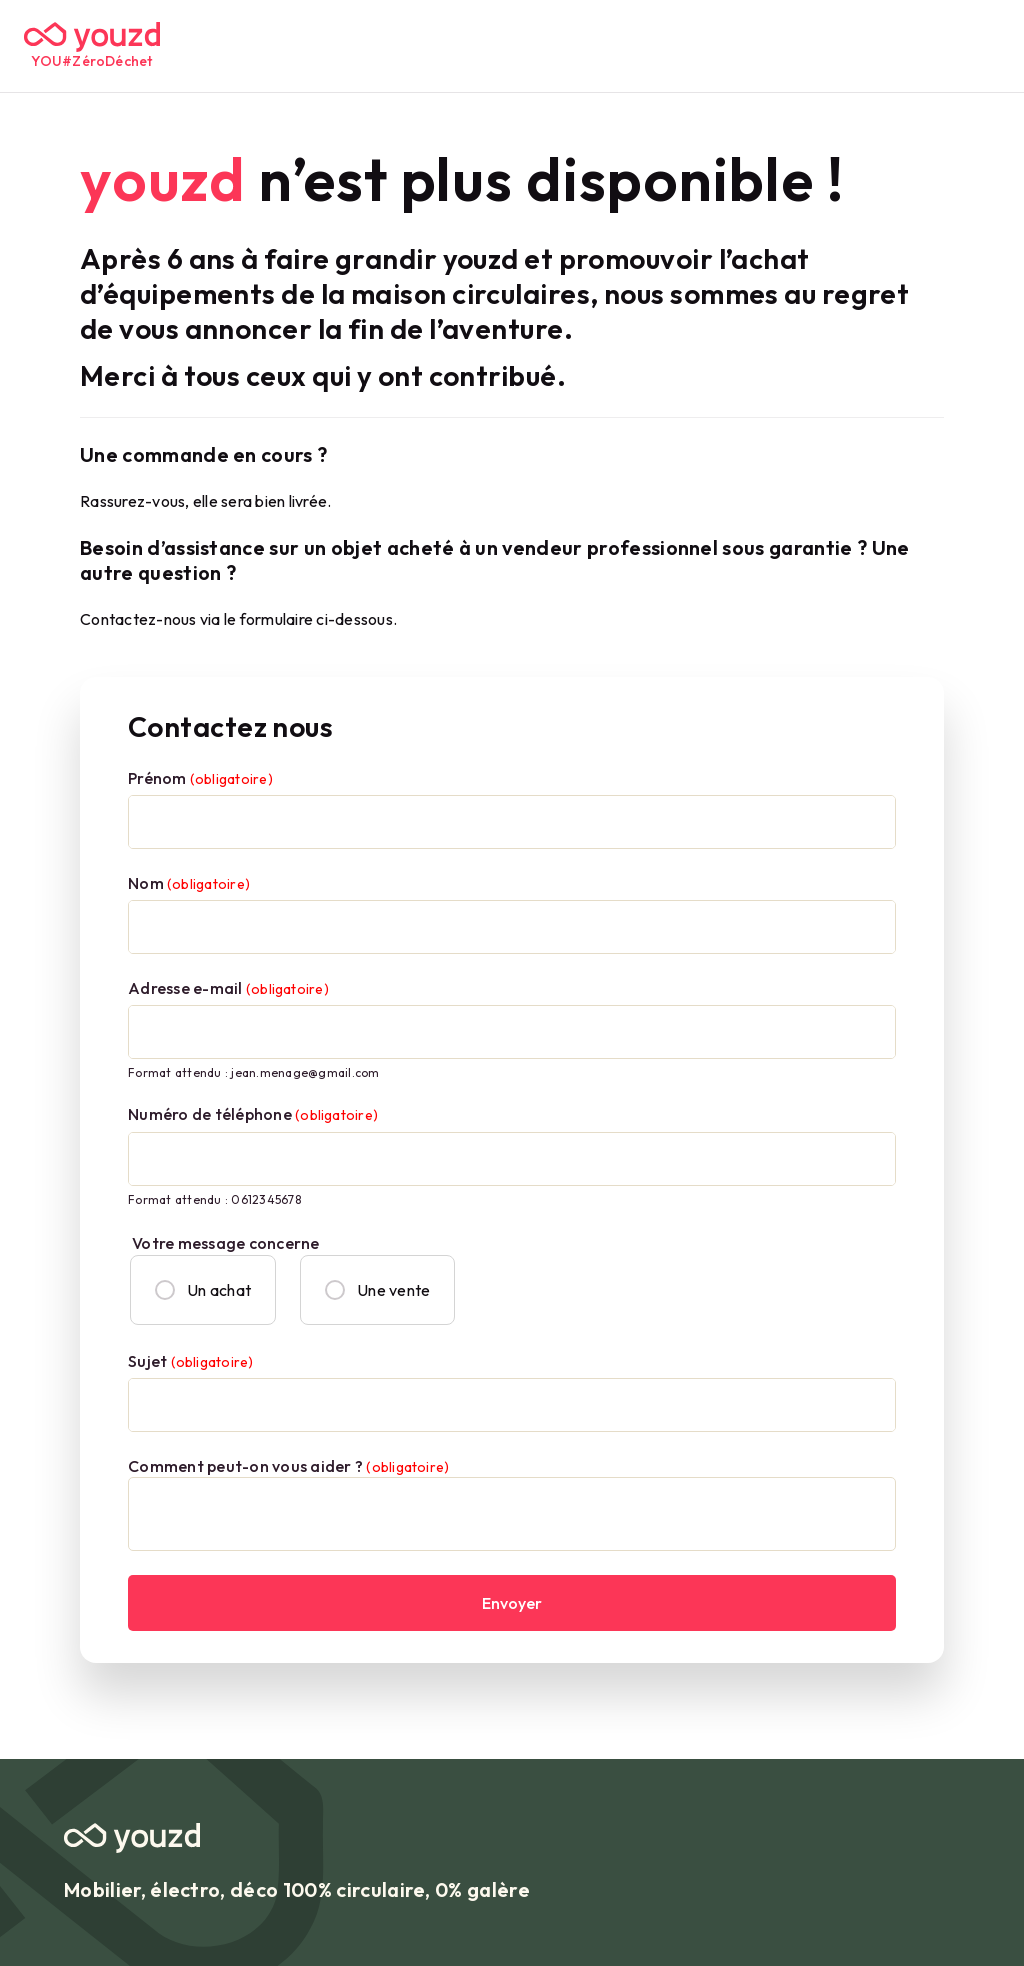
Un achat (203, 1290)
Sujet (190, 1361)
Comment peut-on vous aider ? (288, 1466)
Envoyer (512, 1603)
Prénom (200, 778)
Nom (189, 883)
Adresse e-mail (228, 988)
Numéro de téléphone (253, 1114)
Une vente (377, 1290)
